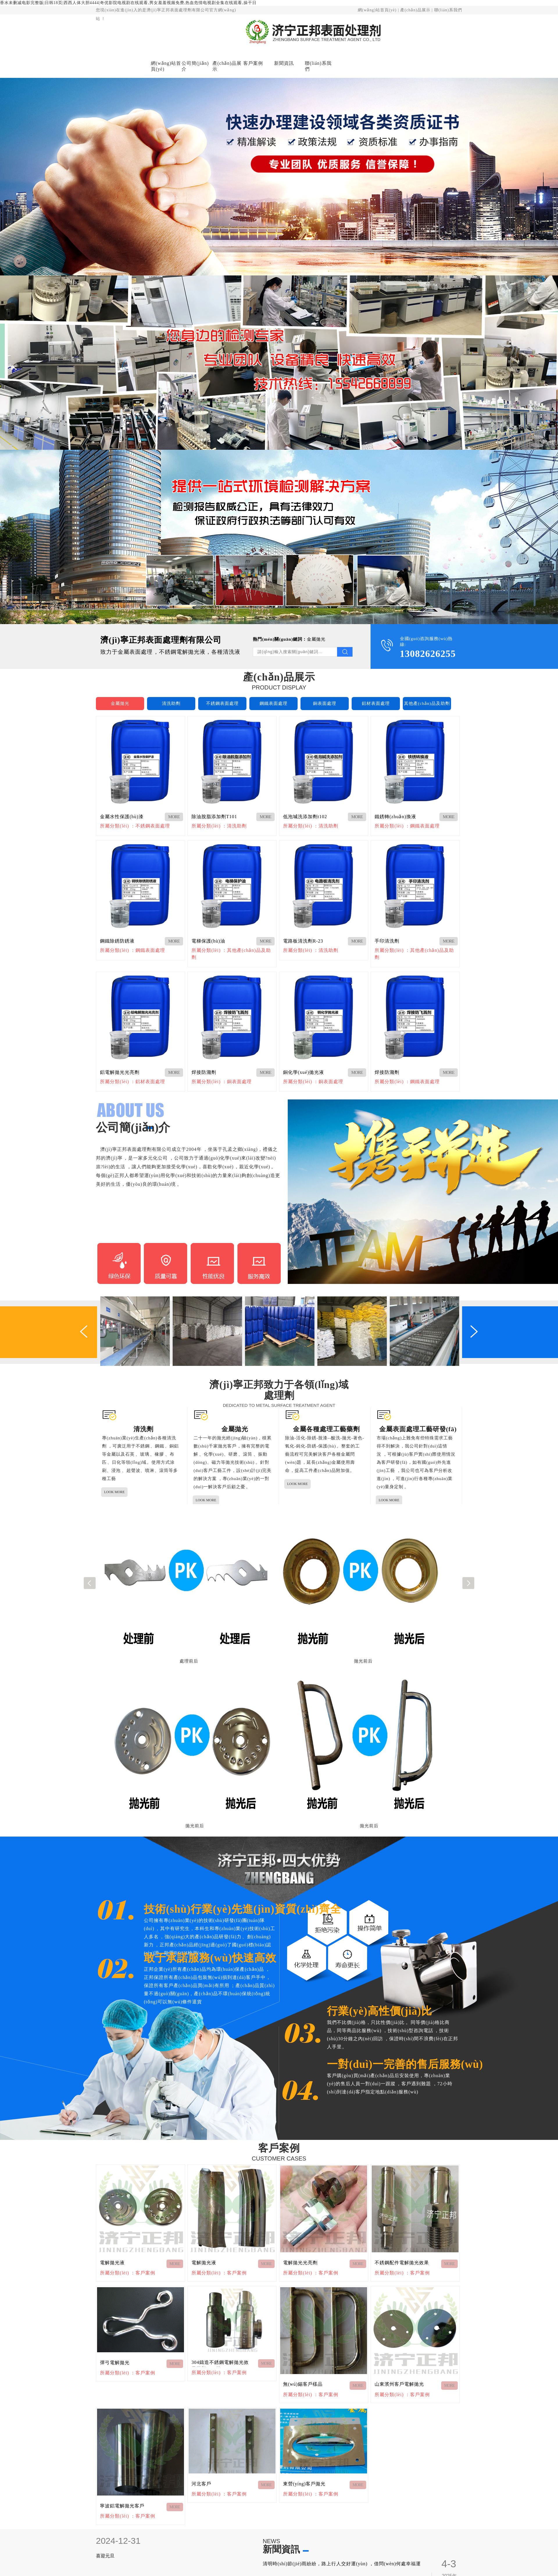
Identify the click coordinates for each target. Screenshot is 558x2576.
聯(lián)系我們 (448, 10)
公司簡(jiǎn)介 (195, 66)
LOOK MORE (114, 1492)
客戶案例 (253, 63)
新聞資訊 (284, 63)
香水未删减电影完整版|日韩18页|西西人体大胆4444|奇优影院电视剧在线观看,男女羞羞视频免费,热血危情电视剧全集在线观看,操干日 (128, 3)
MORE (174, 816)
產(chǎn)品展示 (415, 10)
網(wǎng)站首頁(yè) (377, 10)
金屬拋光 (316, 639)
